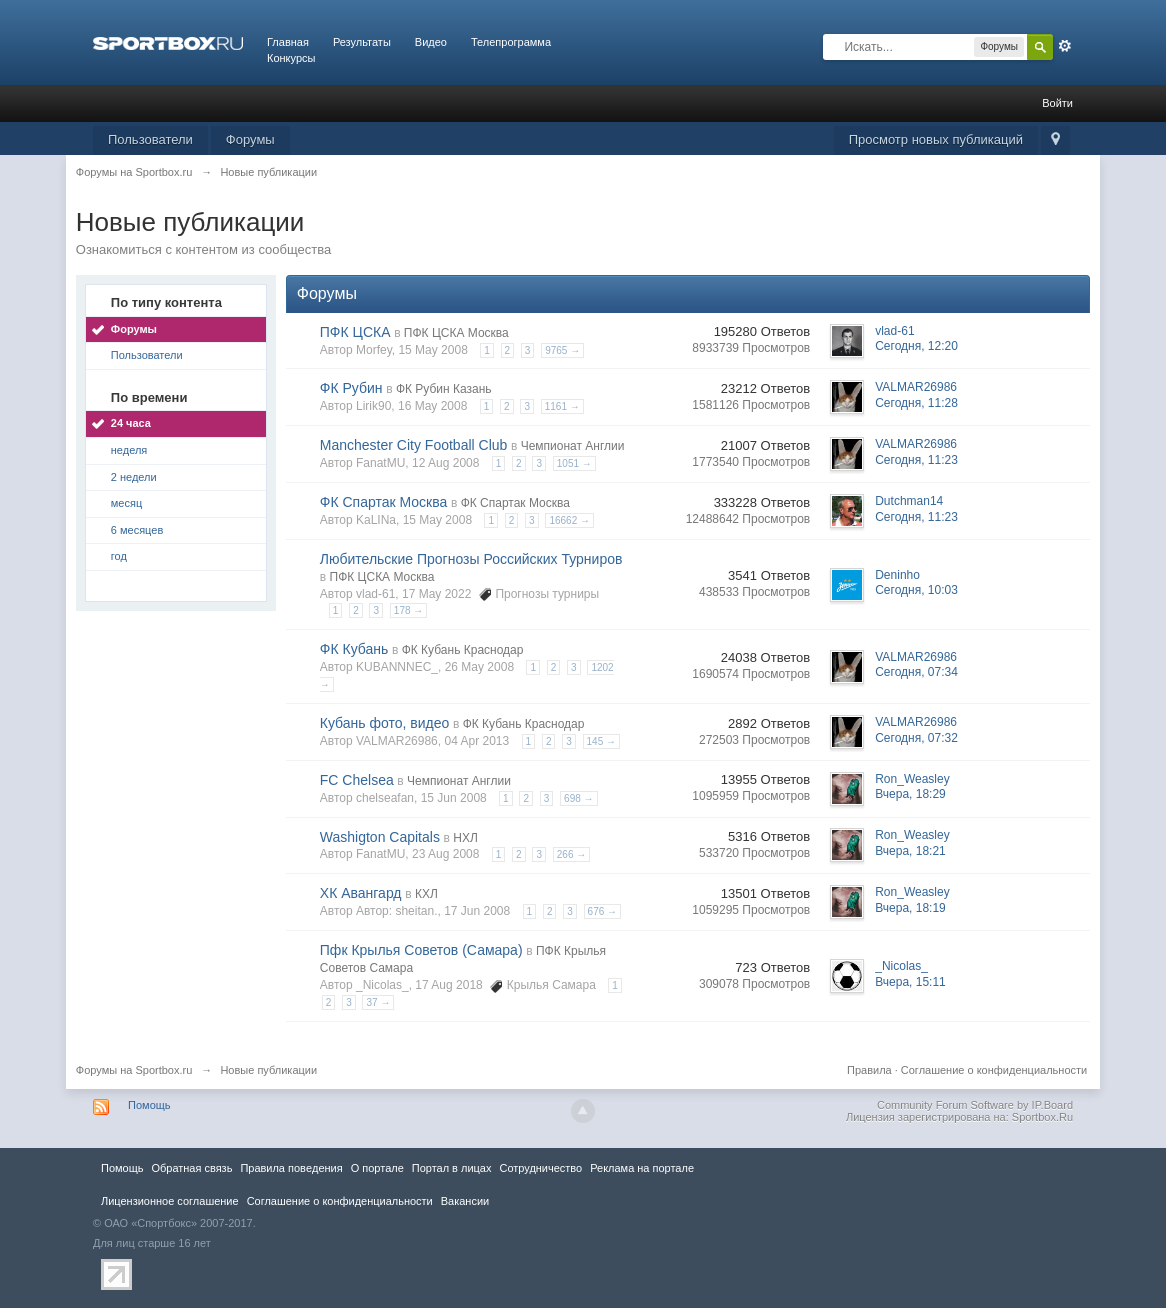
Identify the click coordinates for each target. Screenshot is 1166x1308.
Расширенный (1065, 46)
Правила (869, 1070)
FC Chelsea (357, 780)
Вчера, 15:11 (910, 982)
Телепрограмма (511, 42)
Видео (431, 42)
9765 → (562, 350)
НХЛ (465, 838)
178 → (408, 610)
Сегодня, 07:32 (916, 738)
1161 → (562, 406)
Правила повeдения (291, 1168)
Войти (1057, 103)
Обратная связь (191, 1168)
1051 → (574, 463)
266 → (571, 854)
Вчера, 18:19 (910, 908)
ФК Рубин (351, 388)
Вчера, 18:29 (910, 794)
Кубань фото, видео (385, 723)
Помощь (149, 1105)
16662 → (569, 520)
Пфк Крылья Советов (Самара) (421, 950)
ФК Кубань (354, 649)
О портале (377, 1168)
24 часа (131, 423)
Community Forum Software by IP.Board (975, 1105)
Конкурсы (291, 58)
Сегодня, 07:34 (916, 672)
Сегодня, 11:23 (916, 460)
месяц (126, 503)
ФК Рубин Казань (444, 389)
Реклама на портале (642, 1168)
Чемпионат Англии (573, 446)
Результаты (362, 42)
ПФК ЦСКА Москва (456, 333)
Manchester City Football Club (414, 445)
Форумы (250, 139)
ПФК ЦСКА (355, 332)
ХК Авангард (361, 893)
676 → (602, 911)
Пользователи (150, 139)
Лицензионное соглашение (170, 1201)
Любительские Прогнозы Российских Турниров (471, 559)
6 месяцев (137, 530)
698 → (578, 798)
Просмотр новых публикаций (936, 139)
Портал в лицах (452, 1168)
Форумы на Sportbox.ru (134, 1070)
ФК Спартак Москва (384, 502)
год (119, 556)
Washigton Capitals (380, 837)
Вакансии (465, 1201)
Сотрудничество (540, 1168)
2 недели (134, 477)
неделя (129, 450)
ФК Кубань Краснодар (463, 650)
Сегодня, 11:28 (916, 403)
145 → (601, 741)
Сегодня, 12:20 (916, 346)
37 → (378, 1002)
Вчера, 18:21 (910, 851)
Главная (288, 42)
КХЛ (426, 894)
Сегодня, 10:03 (916, 590)
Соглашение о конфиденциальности (994, 1070)
